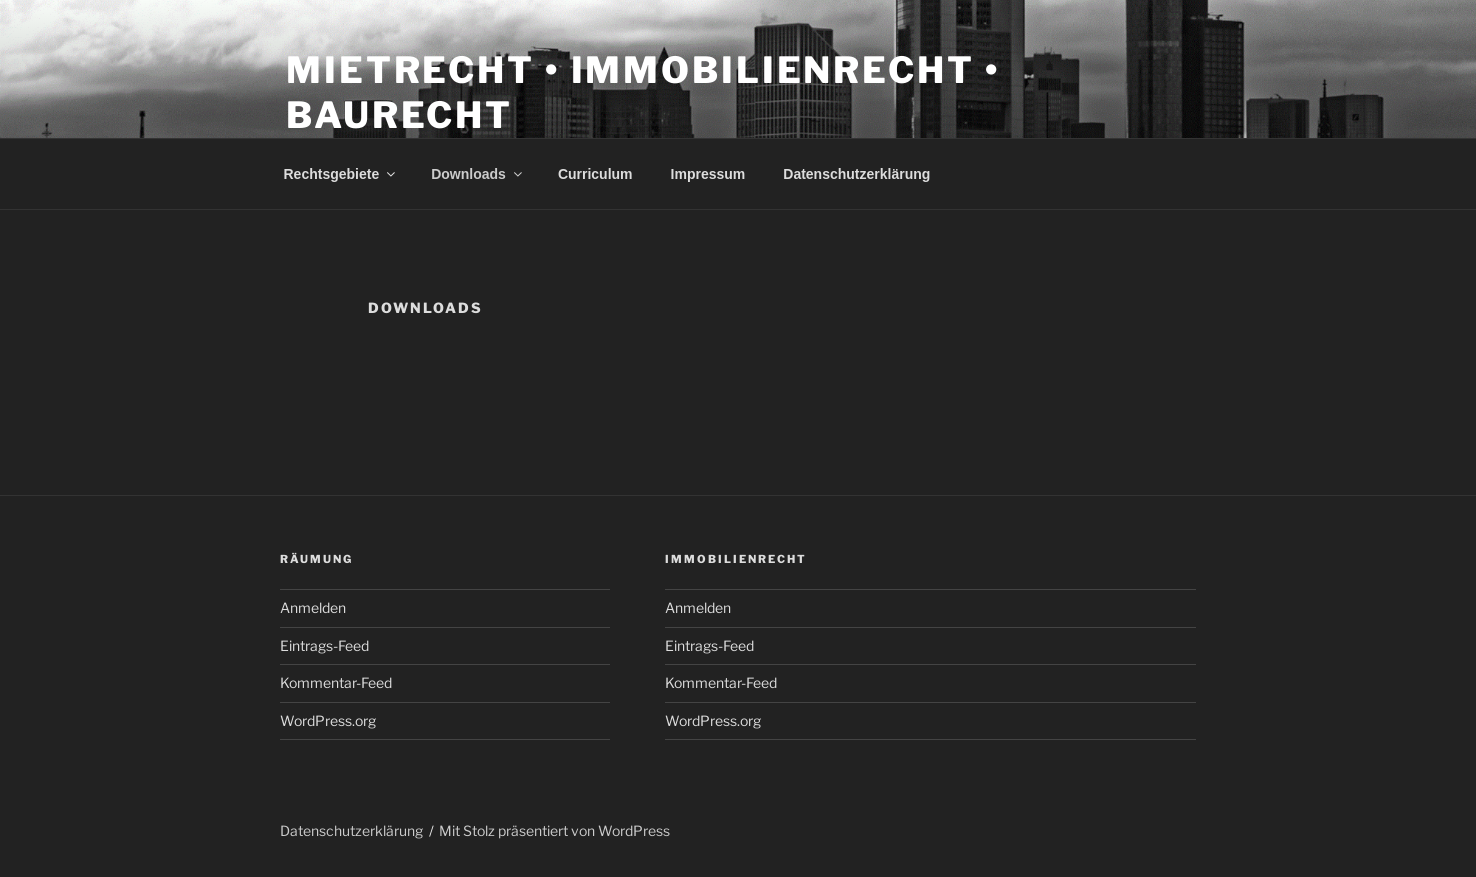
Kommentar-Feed (336, 682)
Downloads (478, 174)
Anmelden (313, 607)
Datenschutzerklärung (856, 174)
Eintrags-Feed (324, 645)
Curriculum (595, 174)
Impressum (708, 174)
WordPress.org (328, 720)
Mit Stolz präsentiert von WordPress (554, 830)
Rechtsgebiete (341, 174)
